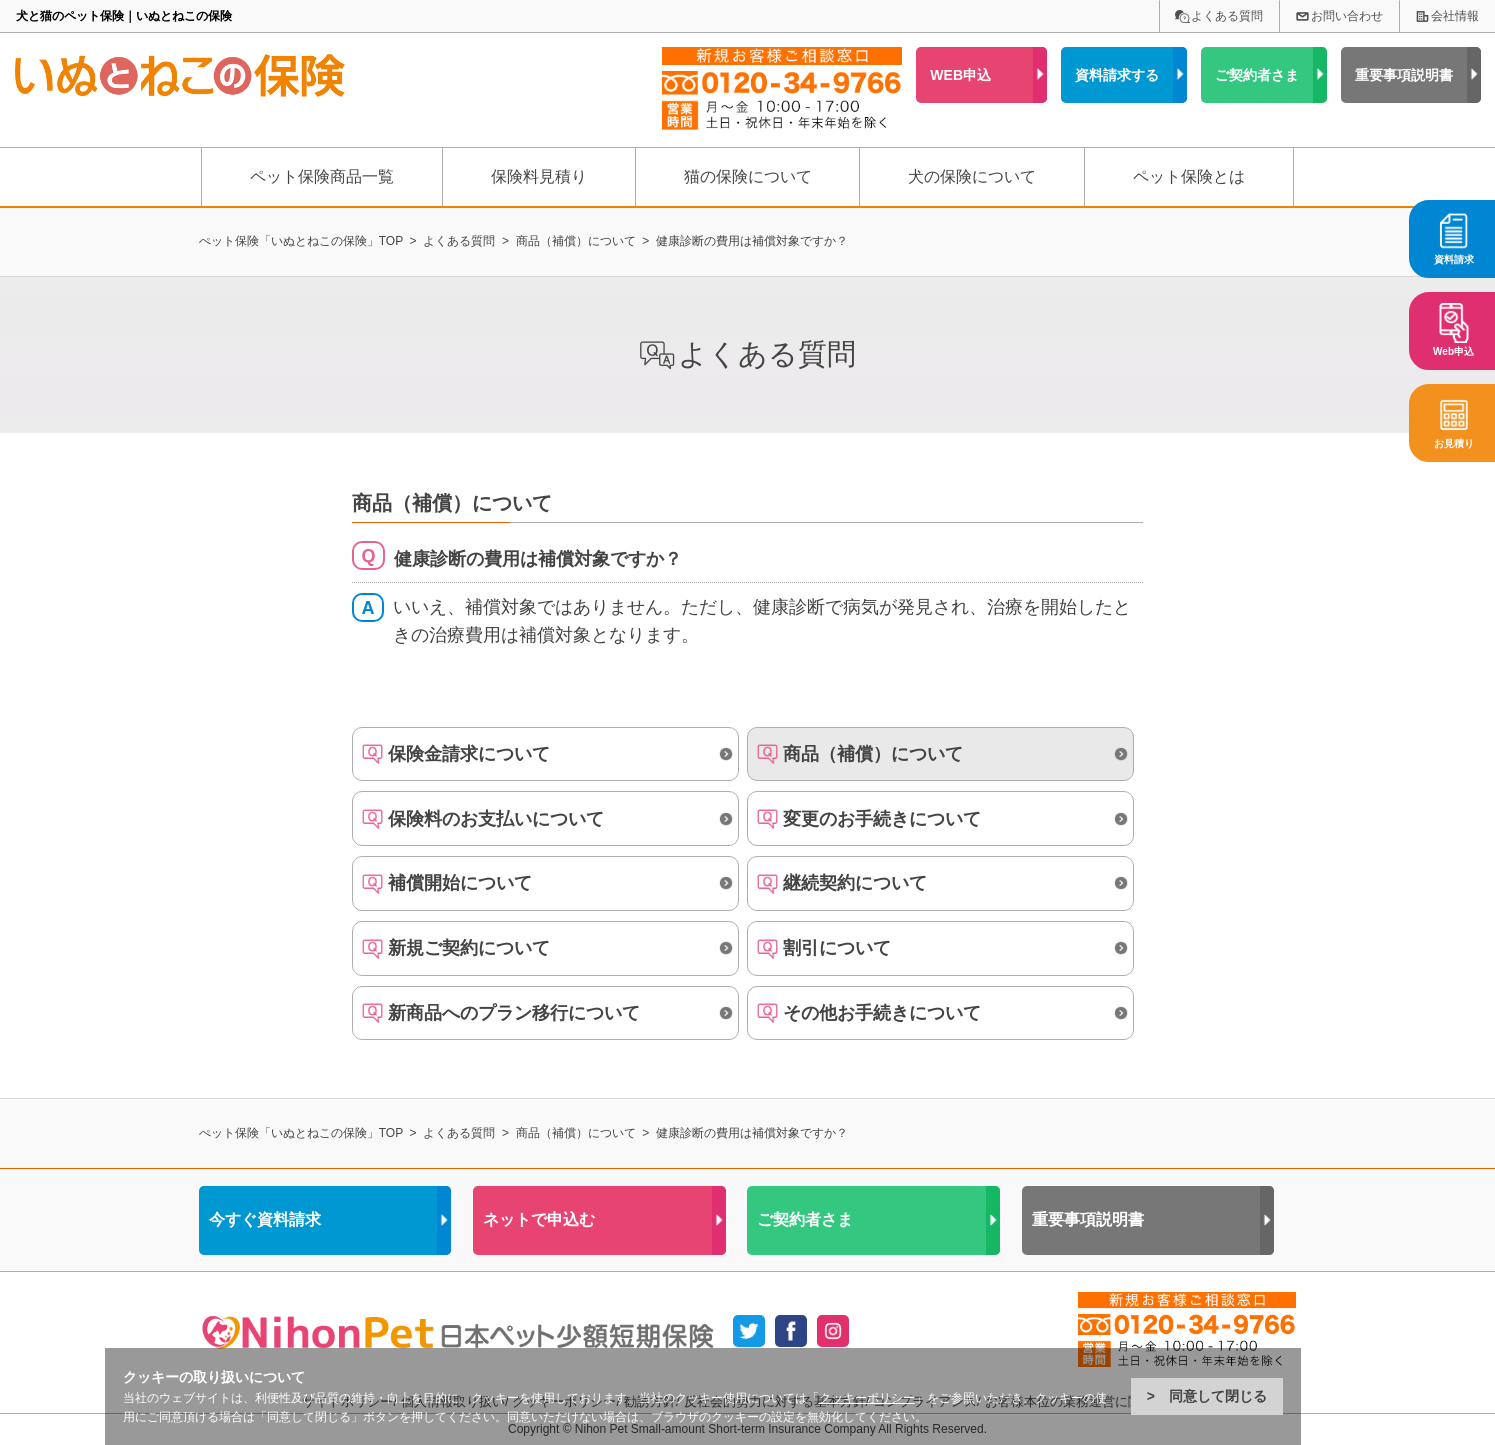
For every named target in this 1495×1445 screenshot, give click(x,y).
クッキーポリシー (867, 1398)
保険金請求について (469, 754)
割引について (837, 948)
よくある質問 (1227, 16)
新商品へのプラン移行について (514, 1013)
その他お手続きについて (882, 1013)
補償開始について (460, 883)
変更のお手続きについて (882, 819)
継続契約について (855, 883)
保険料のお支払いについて (496, 819)
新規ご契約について (469, 948)
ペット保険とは (1189, 176)
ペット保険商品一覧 (322, 176)
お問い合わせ (1347, 16)
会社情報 (1455, 16)
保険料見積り (539, 176)
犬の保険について (972, 176)
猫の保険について (748, 176)
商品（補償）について (873, 754)
